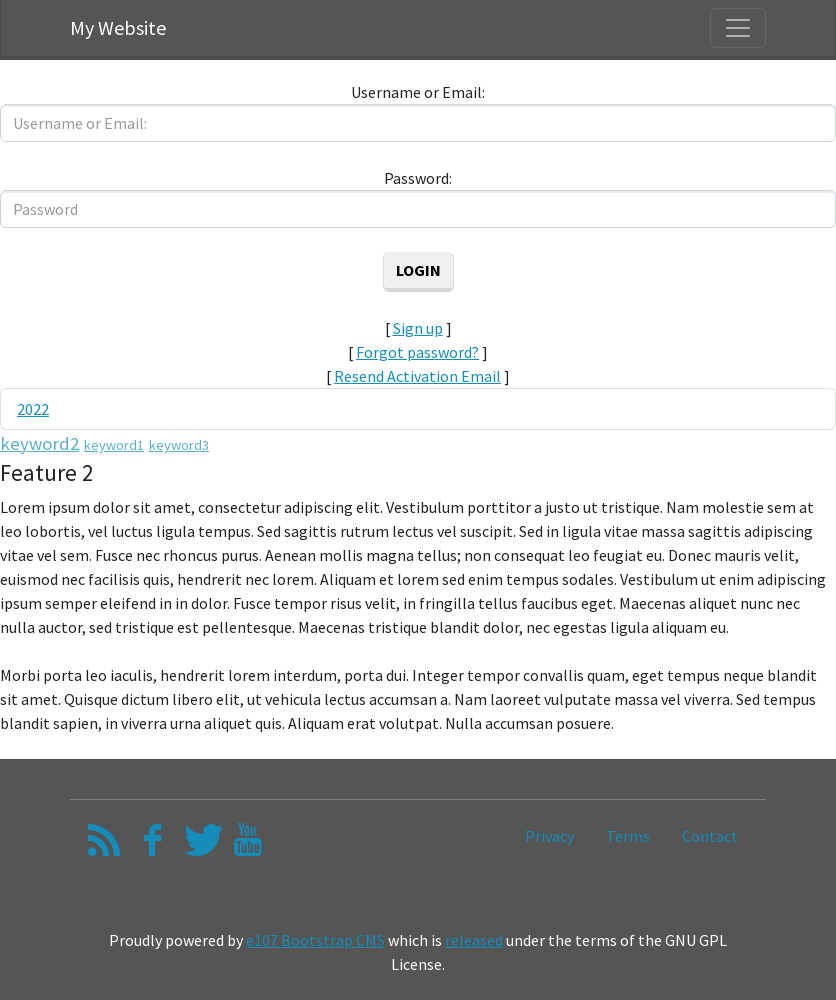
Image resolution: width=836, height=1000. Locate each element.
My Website (118, 27)
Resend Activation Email (417, 376)
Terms (628, 836)
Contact (710, 836)
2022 (33, 409)
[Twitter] (200, 845)
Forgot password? (417, 352)
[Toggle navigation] (738, 28)
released (474, 940)
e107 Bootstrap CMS (315, 940)
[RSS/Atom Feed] (104, 845)
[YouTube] (247, 845)
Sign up (418, 328)
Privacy (549, 836)
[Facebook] (152, 845)
